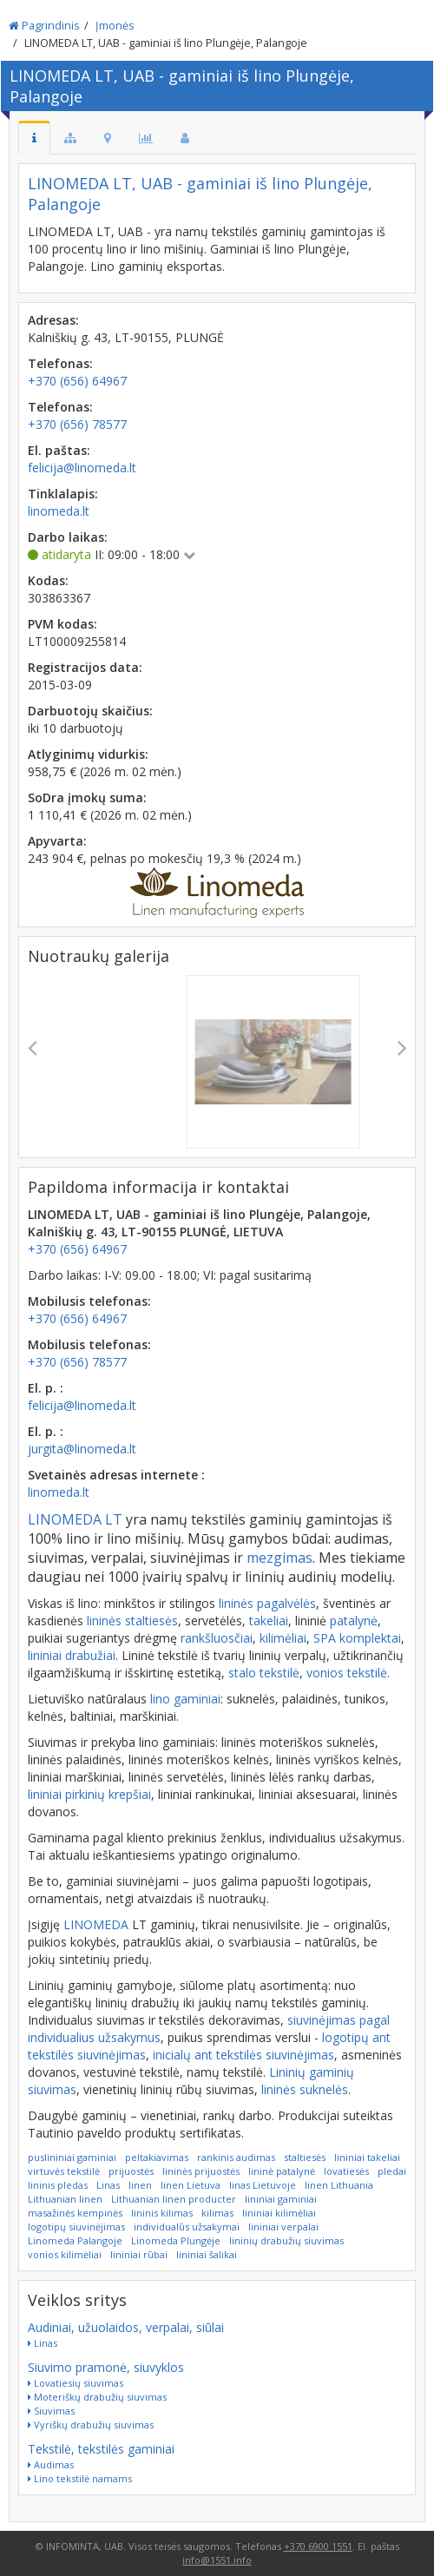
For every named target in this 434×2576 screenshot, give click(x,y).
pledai (392, 2170)
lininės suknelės (304, 2089)
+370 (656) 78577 (77, 1362)
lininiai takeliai (367, 2157)
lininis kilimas (162, 2212)
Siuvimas (51, 2410)
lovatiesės (346, 2170)
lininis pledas (58, 2184)
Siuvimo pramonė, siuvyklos (106, 2367)
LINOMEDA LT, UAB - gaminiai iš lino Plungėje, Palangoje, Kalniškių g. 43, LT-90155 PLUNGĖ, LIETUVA (199, 1223)
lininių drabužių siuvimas (286, 2240)
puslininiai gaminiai (72, 2157)
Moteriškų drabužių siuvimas (97, 2396)
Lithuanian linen (65, 2198)
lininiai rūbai (139, 2254)
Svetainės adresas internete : (116, 1474)
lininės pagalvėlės (267, 1603)
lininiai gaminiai (281, 2198)
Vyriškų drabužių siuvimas (91, 2424)
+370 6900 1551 (318, 2546)
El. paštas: (59, 450)
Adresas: (53, 320)
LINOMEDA (95, 1924)
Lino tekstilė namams (80, 2478)
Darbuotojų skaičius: (90, 710)
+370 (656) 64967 (77, 1249)
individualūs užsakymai (187, 2226)
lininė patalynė (281, 2170)
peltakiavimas (156, 2157)
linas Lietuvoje (262, 2184)
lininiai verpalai (283, 2226)
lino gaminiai (185, 1698)
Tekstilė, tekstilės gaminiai (101, 2449)
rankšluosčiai (217, 1638)
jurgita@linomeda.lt (82, 1448)
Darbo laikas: (68, 537)
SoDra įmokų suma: (87, 797)
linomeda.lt (58, 1492)
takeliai (268, 1620)
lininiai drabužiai (71, 1655)
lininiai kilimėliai (279, 2212)
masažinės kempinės (75, 2212)
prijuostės (131, 2170)
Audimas (51, 2464)
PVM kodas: (62, 624)
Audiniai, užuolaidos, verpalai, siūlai (126, 2327)
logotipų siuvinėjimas (76, 2226)
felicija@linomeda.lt (82, 1405)
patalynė (354, 1620)
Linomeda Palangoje (75, 2240)
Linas (108, 2184)
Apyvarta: (57, 841)
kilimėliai (283, 1638)
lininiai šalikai (206, 2254)
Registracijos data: (85, 667)
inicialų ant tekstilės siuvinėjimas (243, 2054)
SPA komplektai (357, 1638)
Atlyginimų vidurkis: (88, 754)
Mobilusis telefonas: (89, 1301)
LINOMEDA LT (75, 1519)
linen (140, 2184)
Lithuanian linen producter (173, 2198)
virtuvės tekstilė (64, 2170)
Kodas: (48, 580)
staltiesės (305, 2157)
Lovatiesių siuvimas (75, 2382)
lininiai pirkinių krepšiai (89, 1794)
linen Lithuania (339, 2184)
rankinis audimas (236, 2157)
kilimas (217, 2212)
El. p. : (45, 1388)
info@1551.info (217, 2559)
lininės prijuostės (201, 2170)
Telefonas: (60, 363)
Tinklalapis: (63, 493)
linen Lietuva (190, 2184)
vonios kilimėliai (65, 2254)
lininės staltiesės (132, 1620)
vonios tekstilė (346, 1672)
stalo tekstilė (263, 1672)
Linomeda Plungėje (175, 2240)
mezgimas (279, 1557)
